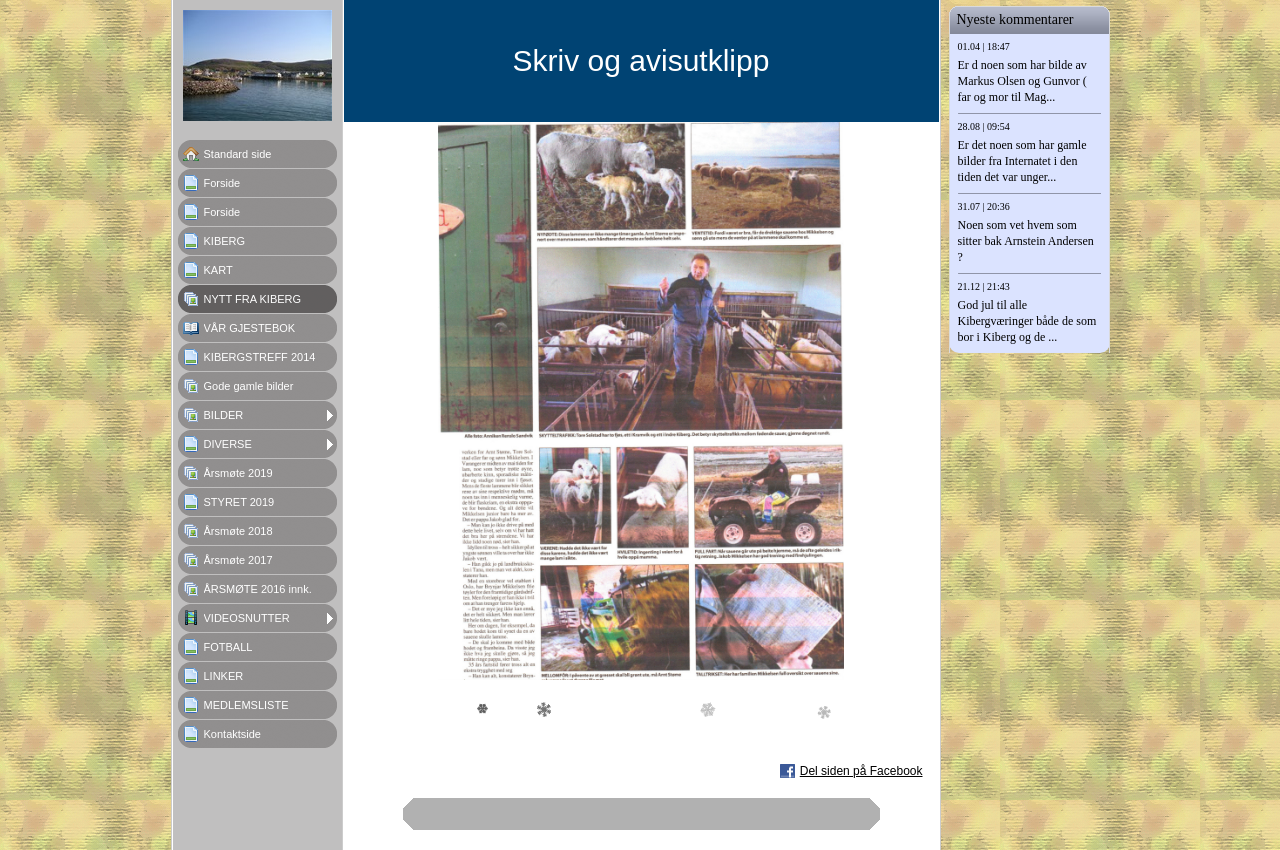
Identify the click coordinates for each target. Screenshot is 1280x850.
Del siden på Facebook (861, 771)
